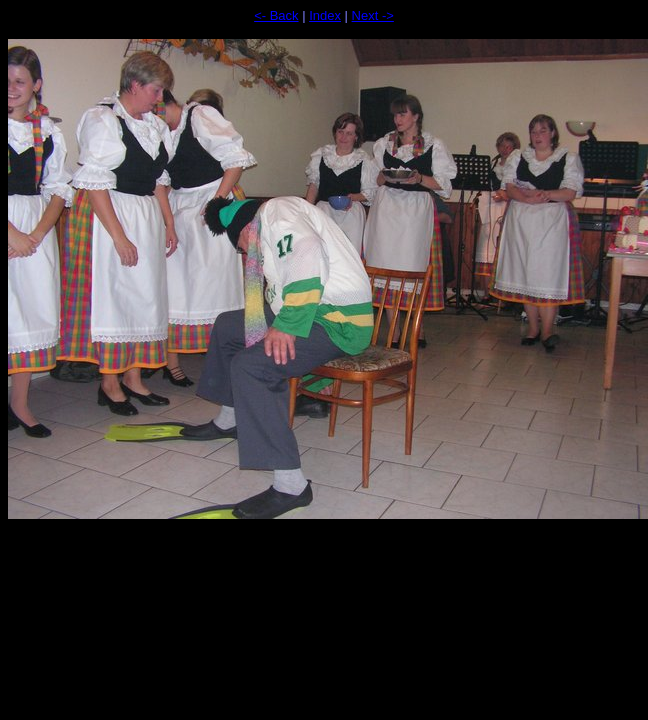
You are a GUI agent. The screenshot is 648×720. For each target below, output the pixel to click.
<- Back (276, 15)
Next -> (373, 15)
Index (325, 15)
